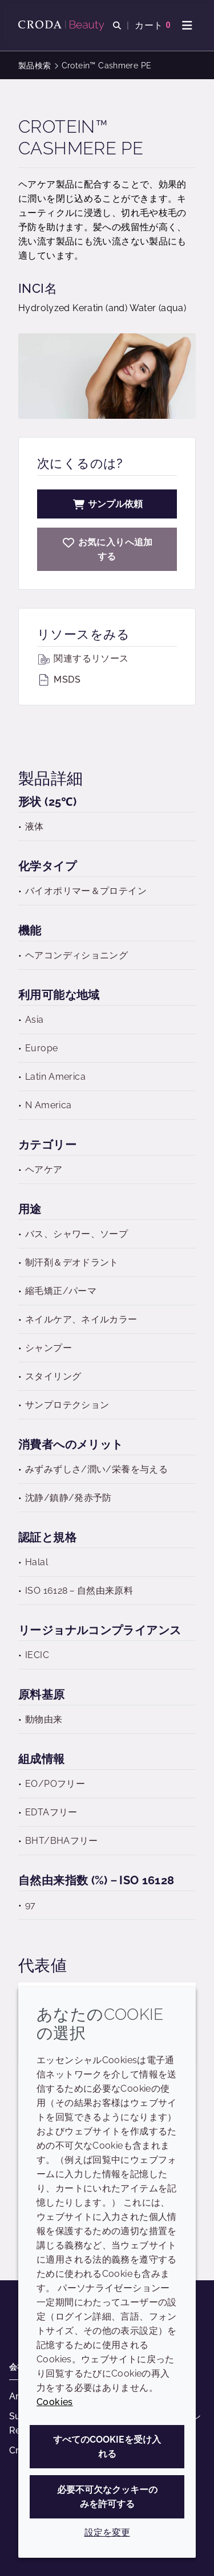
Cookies (55, 2402)
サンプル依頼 (107, 504)
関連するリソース (82, 658)
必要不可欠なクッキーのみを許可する (107, 2496)
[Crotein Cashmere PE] (107, 549)
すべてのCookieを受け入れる (107, 2446)
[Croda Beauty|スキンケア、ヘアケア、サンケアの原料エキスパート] (62, 25)
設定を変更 (107, 2532)
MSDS (58, 679)
